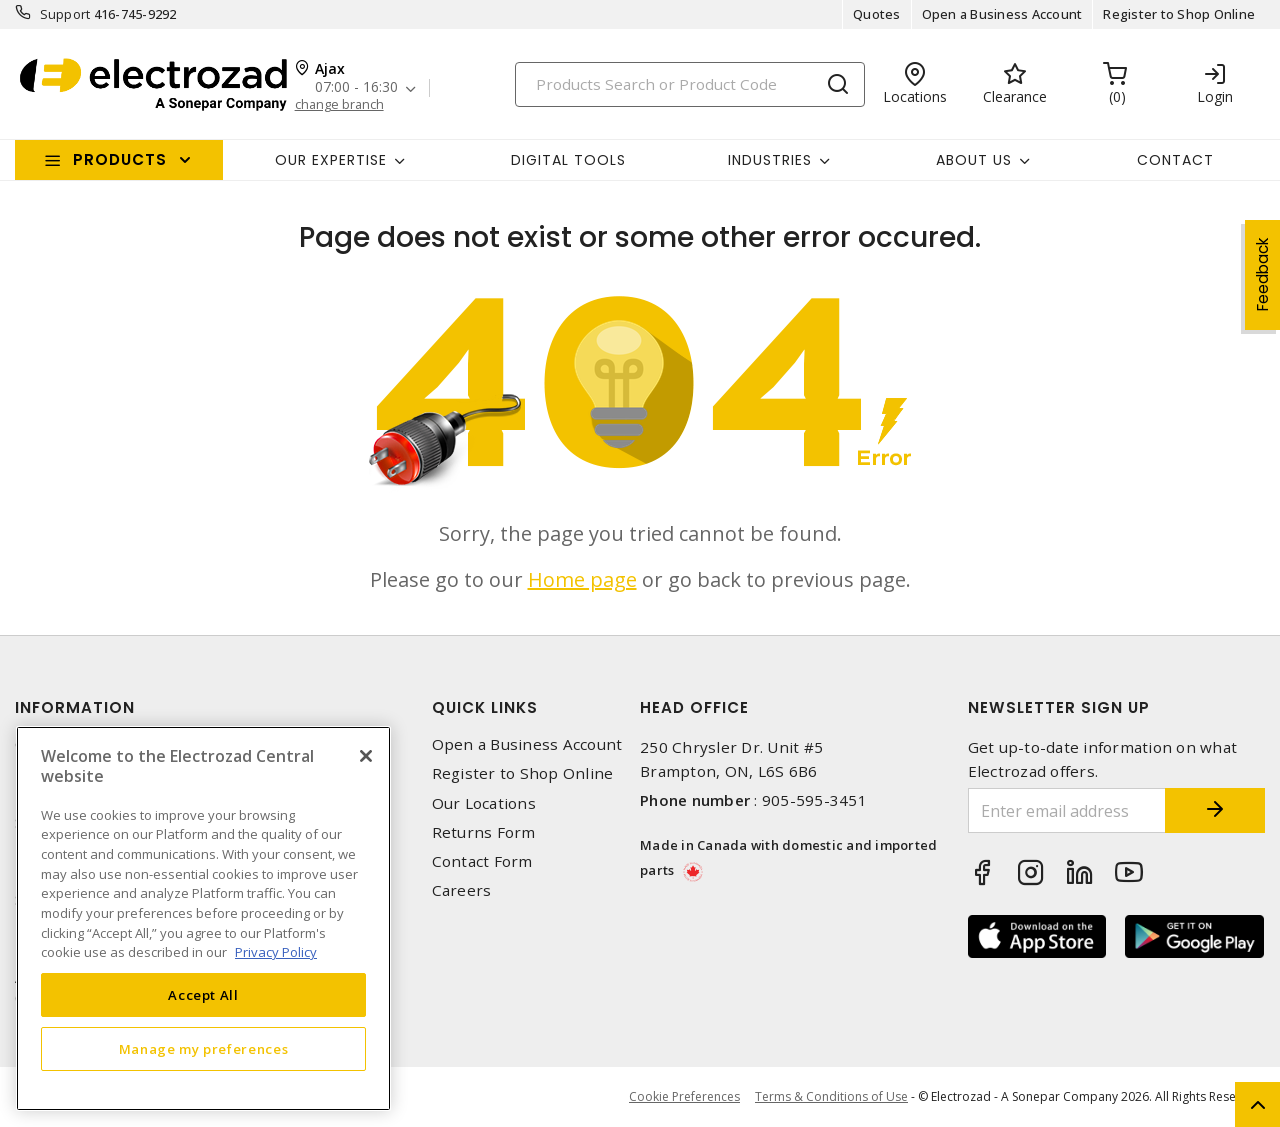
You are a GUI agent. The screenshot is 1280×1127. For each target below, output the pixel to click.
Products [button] (120, 159)
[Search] (690, 84)
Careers (462, 890)
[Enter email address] (1067, 810)
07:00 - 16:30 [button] (356, 87)
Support (65, 14)
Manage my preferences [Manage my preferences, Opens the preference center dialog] (204, 1049)
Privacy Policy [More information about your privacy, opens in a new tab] (276, 952)
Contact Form (482, 861)
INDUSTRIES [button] (770, 160)
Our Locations (484, 803)
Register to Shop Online (1179, 14)
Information (75, 707)
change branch (339, 104)
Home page (582, 579)
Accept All (203, 995)
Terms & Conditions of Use (831, 1096)
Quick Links (485, 707)
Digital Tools (568, 160)
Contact (1175, 160)
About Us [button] (974, 160)
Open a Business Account (1002, 14)
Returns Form (484, 832)
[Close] (366, 756)
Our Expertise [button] (331, 160)
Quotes (877, 14)
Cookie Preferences (684, 1097)
